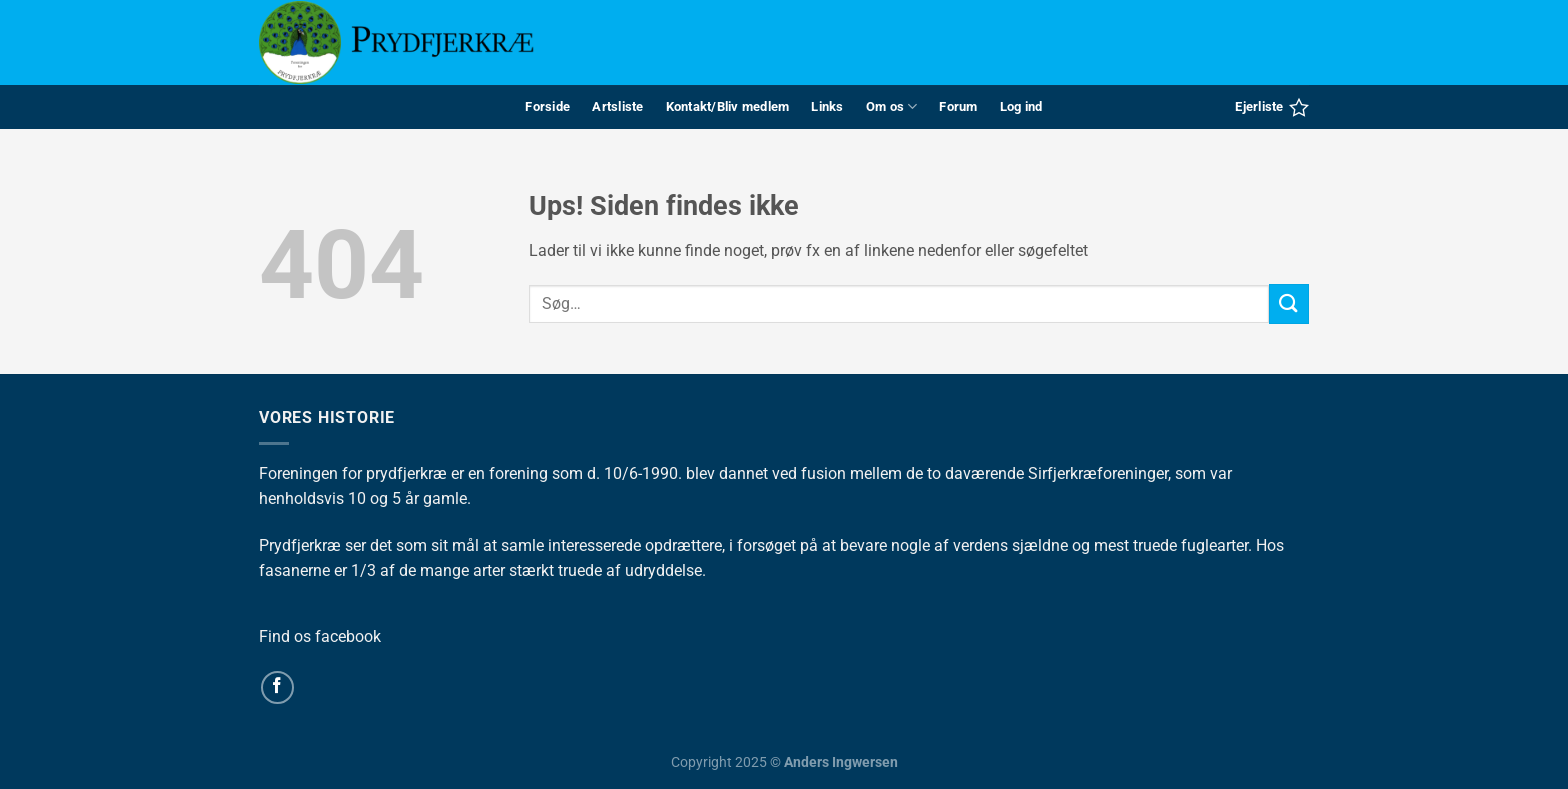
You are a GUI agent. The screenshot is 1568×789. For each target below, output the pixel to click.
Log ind (1021, 106)
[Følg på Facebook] (277, 687)
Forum (958, 106)
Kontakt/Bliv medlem (728, 106)
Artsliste (617, 106)
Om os (892, 106)
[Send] (1289, 303)
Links (827, 106)
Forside (547, 106)
